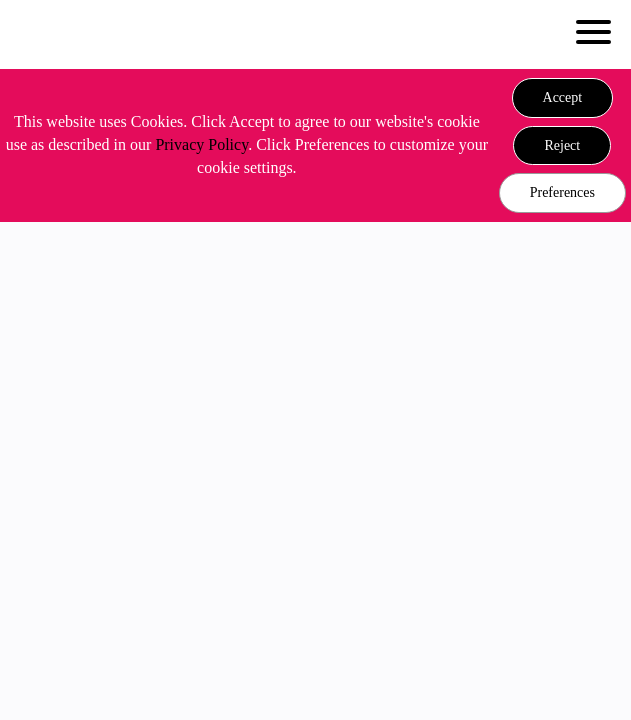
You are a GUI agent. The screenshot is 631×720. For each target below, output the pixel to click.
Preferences (562, 192)
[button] (563, 98)
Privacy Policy (201, 144)
